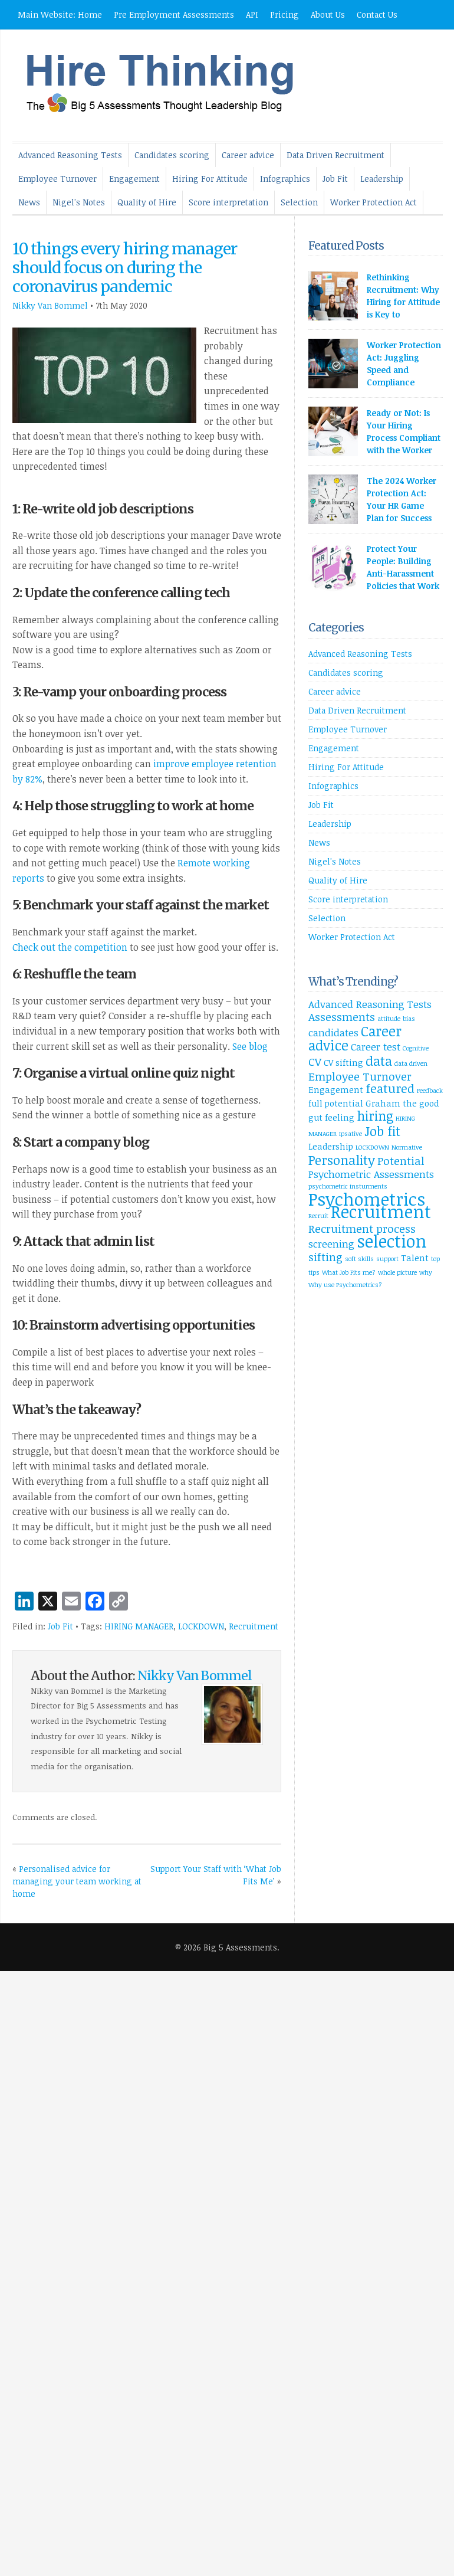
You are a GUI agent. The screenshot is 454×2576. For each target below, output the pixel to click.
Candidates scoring (171, 155)
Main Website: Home (60, 14)
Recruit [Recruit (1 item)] (318, 1216)
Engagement (134, 178)
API (252, 14)
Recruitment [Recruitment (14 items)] (381, 1211)
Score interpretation (228, 202)
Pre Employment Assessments (174, 14)
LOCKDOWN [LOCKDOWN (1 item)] (372, 1147)
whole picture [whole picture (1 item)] (397, 1272)
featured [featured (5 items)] (390, 1088)
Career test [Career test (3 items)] (375, 1046)
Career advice (248, 155)
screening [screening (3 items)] (331, 1244)
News (29, 202)
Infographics (285, 178)
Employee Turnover (57, 178)
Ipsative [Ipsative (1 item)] (350, 1134)
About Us (328, 14)
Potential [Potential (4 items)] (401, 1160)
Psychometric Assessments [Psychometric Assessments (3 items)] (371, 1174)
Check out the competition (69, 947)
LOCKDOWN (201, 1626)
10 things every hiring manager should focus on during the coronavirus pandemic (124, 267)
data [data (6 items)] (379, 1060)
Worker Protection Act (373, 202)
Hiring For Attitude (210, 178)
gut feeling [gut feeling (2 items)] (331, 1117)
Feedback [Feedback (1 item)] (430, 1090)
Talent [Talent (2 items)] (415, 1258)
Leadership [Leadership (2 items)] (330, 1146)
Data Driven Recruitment (335, 155)
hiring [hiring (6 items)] (375, 1115)
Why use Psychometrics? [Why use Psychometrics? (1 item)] (345, 1285)
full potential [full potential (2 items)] (335, 1103)
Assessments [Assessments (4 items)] (341, 1016)
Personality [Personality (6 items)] (341, 1159)
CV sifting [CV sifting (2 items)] (343, 1062)
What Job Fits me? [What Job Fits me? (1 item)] (349, 1272)
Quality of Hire (146, 202)
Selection (299, 202)
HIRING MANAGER (138, 1626)
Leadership (381, 178)
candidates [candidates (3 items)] (333, 1032)
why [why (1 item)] (425, 1272)
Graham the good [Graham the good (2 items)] (402, 1103)
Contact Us (377, 14)
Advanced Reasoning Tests (70, 155)
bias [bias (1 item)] (409, 1018)
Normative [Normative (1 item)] (407, 1147)
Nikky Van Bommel (50, 305)
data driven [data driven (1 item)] (410, 1063)
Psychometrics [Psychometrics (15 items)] (366, 1198)
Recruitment (253, 1626)
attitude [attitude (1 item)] (388, 1018)
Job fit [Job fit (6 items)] (382, 1131)
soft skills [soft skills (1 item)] (359, 1259)
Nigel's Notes (78, 202)
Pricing (284, 14)
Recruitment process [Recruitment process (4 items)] (362, 1228)
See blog (250, 1046)
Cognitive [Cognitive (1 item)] (416, 1048)
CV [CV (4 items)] (314, 1061)
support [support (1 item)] (387, 1259)
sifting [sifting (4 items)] (325, 1256)
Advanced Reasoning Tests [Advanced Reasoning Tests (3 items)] (370, 1004)
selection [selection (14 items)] (392, 1240)
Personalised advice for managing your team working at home (77, 1881)
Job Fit (335, 178)
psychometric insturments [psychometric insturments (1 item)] (347, 1186)
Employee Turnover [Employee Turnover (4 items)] (360, 1076)
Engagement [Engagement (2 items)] (335, 1089)
